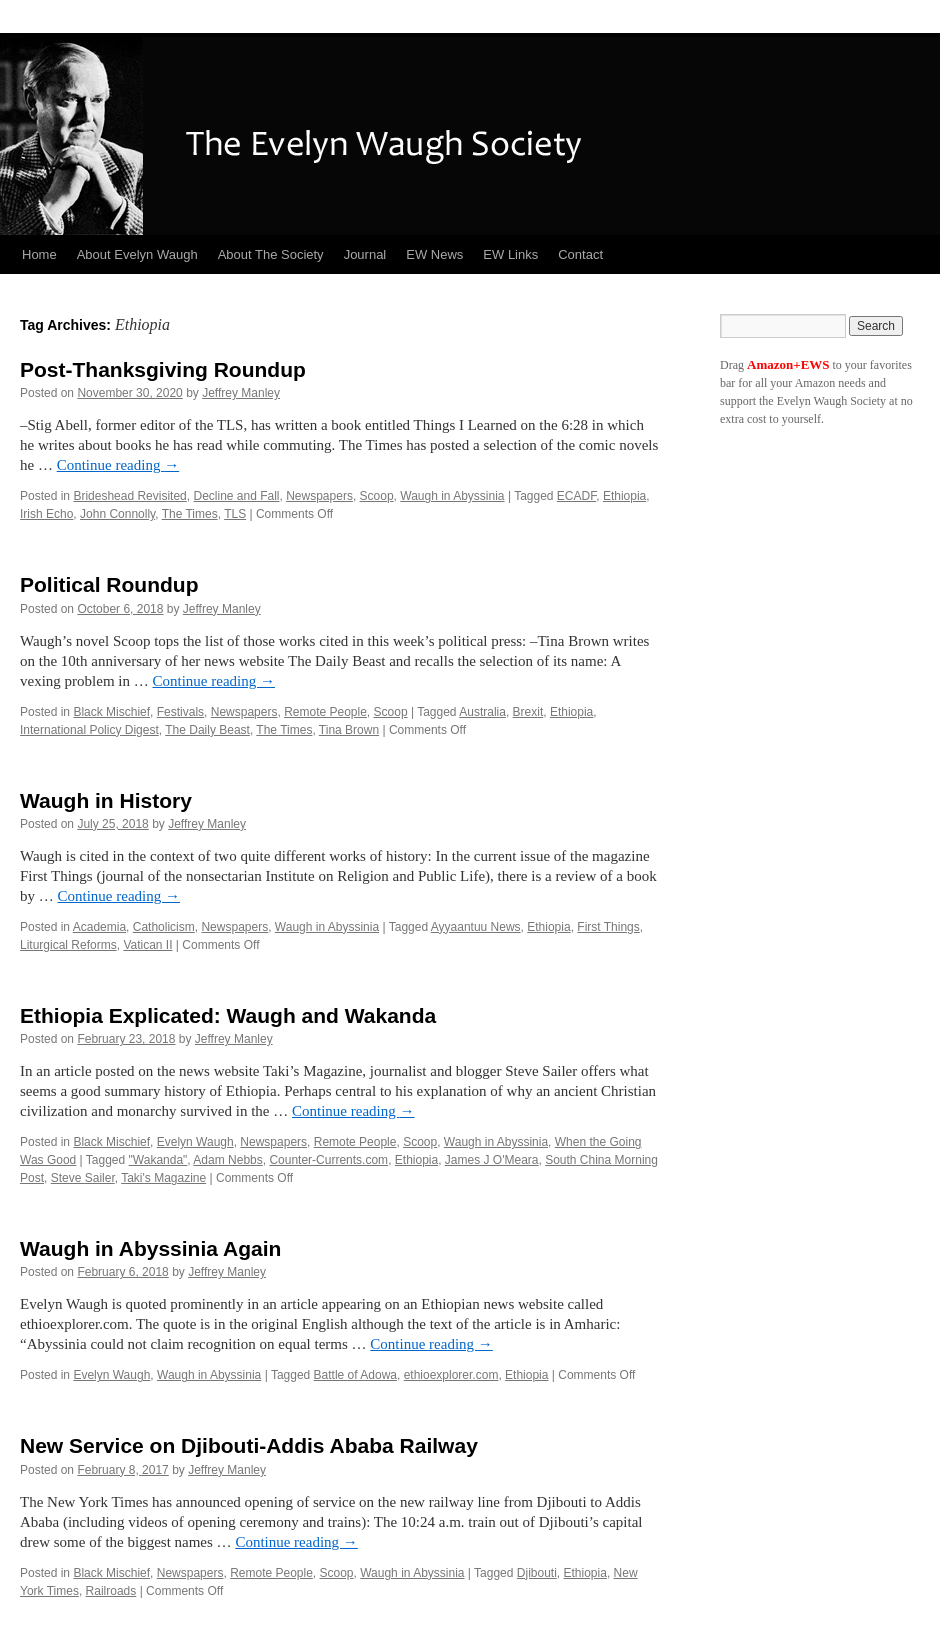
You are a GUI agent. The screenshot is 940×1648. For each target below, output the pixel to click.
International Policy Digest (89, 730)
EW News (434, 254)
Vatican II (147, 945)
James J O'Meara (492, 1160)
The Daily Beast (207, 730)
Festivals (180, 712)
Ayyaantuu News (476, 927)
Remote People (325, 712)
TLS (235, 514)
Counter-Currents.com (328, 1160)
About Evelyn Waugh (137, 254)
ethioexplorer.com (451, 1375)
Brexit (528, 712)
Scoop (377, 496)
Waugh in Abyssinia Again (150, 1248)
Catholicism (164, 927)
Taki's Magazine (163, 1178)
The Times (190, 514)
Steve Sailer (83, 1178)
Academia (99, 927)
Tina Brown (349, 730)
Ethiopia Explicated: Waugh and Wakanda (228, 1015)
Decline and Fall (236, 496)
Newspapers (319, 496)
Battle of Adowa (355, 1375)
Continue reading (118, 465)
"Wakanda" (158, 1160)
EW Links (510, 254)
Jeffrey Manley (241, 393)
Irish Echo (46, 514)
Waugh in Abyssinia (452, 496)
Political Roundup (109, 584)
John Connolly (117, 514)
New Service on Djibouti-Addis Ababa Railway (249, 1445)
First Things (608, 927)
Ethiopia (624, 496)
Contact (580, 254)
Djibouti (537, 1573)
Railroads (111, 1591)
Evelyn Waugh (195, 1142)
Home (39, 254)
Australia (482, 712)
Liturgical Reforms (68, 945)
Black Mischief (111, 712)
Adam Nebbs (227, 1160)
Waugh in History (106, 800)
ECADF (576, 496)
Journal (365, 254)
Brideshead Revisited (129, 496)
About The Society (271, 254)
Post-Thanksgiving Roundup (163, 369)
